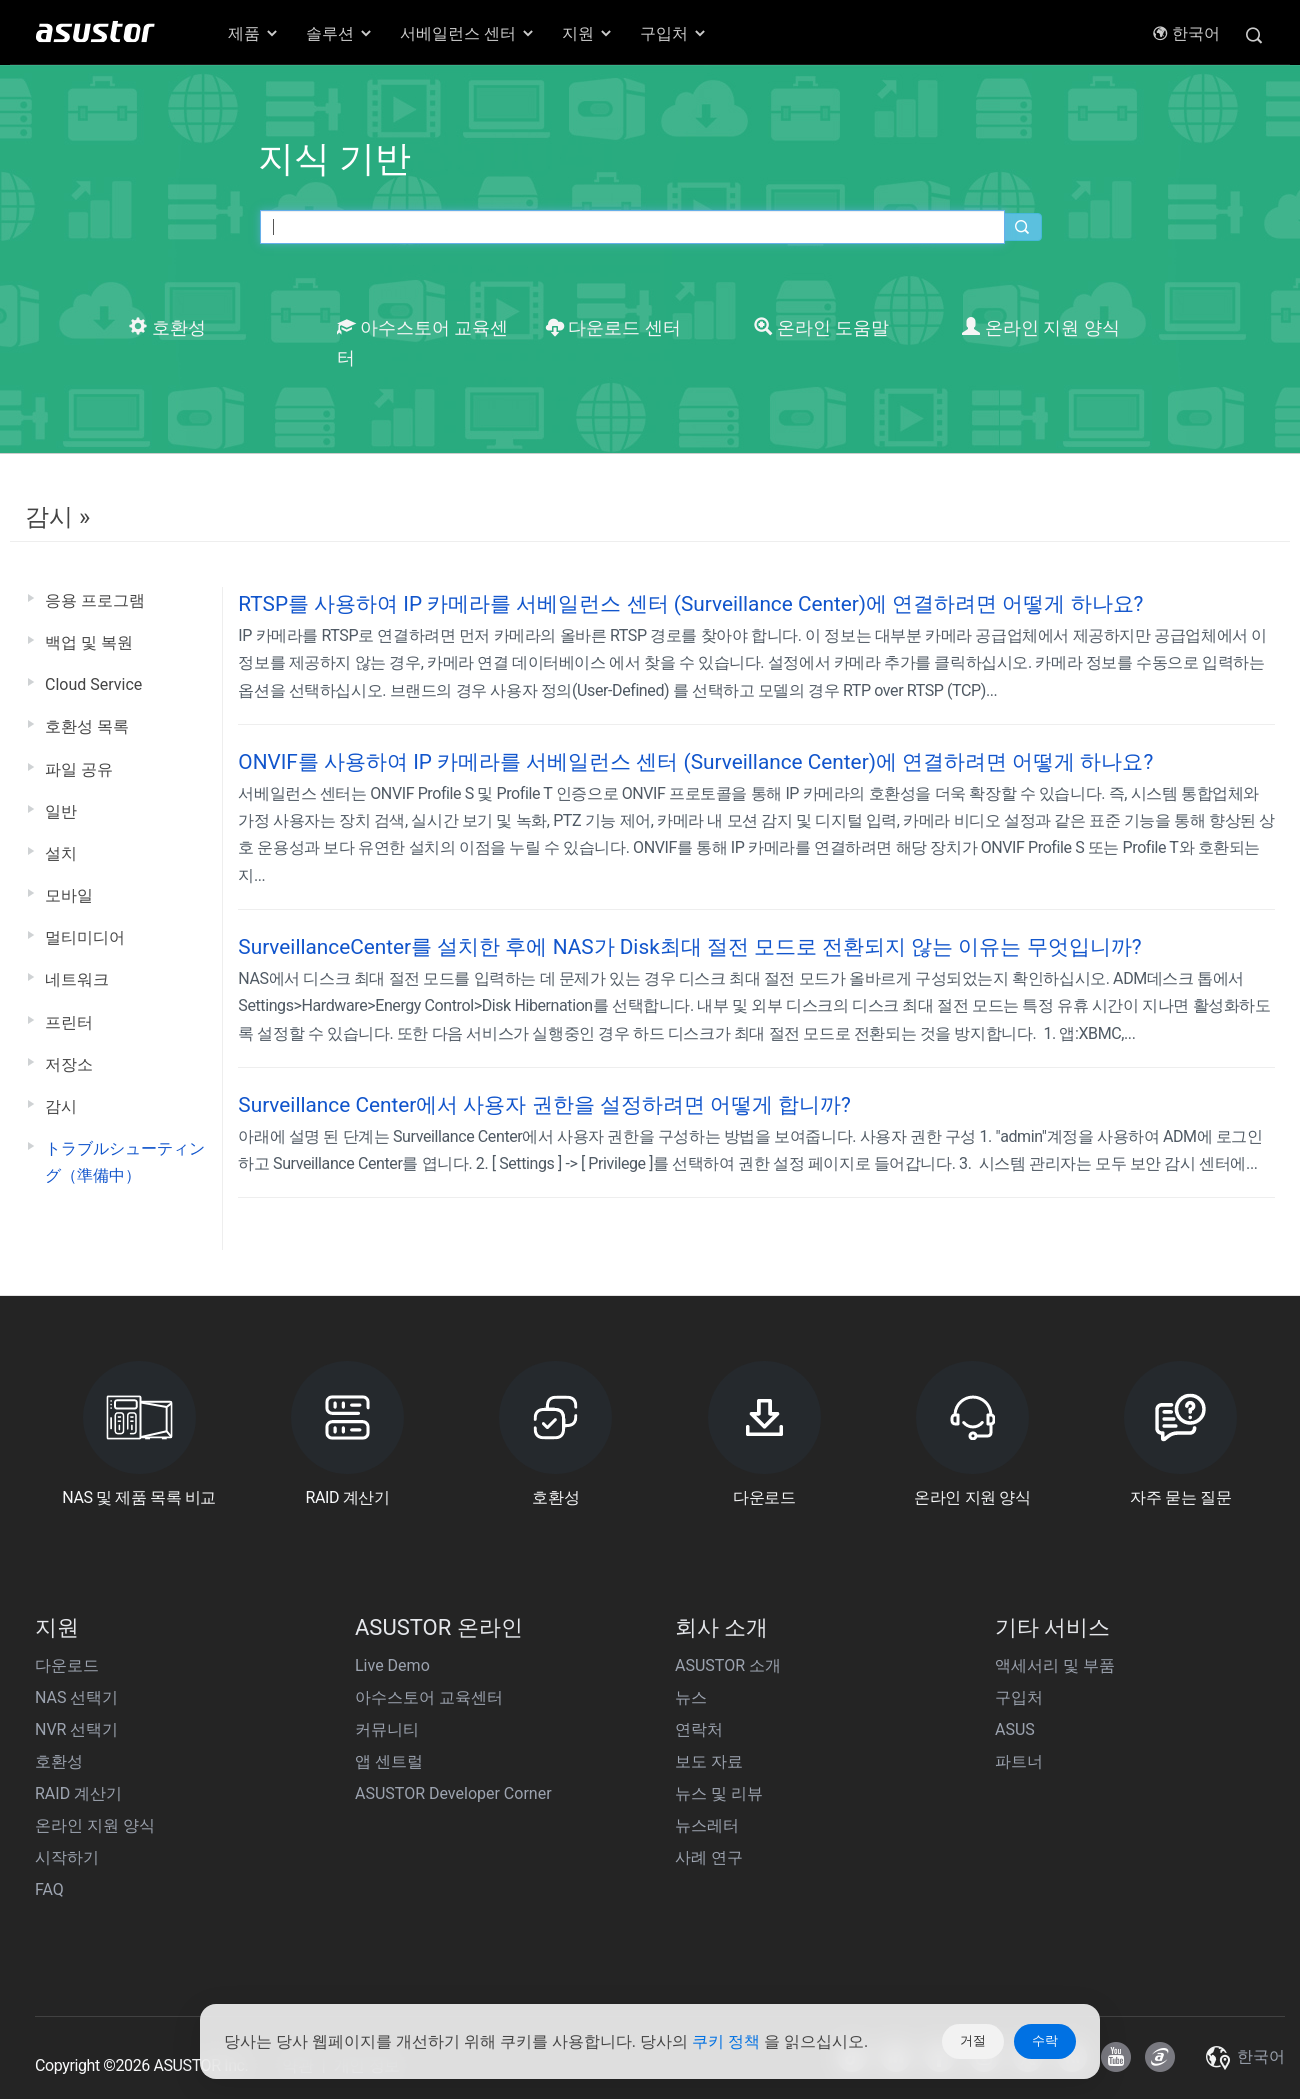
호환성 (167, 328)
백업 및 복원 (89, 642)
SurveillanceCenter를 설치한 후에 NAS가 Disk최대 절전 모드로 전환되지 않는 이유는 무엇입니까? (689, 947)
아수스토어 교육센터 (429, 1697)
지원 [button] (588, 33)
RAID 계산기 (78, 1793)
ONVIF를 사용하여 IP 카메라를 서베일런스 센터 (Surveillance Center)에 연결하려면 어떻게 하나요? (695, 762)
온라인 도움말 (821, 328)
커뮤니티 (387, 1729)
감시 (61, 1106)
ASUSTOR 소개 (728, 1665)
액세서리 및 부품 (1055, 1665)
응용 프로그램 (95, 600)
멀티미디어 (85, 937)
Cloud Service (93, 684)
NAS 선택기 (76, 1697)
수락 (1045, 2040)
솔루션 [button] (340, 33)
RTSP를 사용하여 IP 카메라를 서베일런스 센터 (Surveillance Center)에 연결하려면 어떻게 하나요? (690, 604)
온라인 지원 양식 (1040, 328)
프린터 (69, 1022)
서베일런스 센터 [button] (468, 33)
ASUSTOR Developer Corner (453, 1793)
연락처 (699, 1729)
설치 (61, 853)
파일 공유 (79, 769)
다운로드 (67, 1665)
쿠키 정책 (728, 2041)
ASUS (1015, 1729)
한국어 (1186, 33)
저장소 (69, 1064)
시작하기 (67, 1857)
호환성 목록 (87, 726)
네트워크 (77, 979)
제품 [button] (254, 33)
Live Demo (392, 1665)
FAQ (49, 1889)
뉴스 (691, 1697)
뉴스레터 (707, 1825)
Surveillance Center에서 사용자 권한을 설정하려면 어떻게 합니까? (544, 1105)
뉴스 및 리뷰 (719, 1793)
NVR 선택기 (76, 1729)
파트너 (1019, 1761)
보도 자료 (709, 1761)
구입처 (1019, 1697)
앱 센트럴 (389, 1761)
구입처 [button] (674, 33)
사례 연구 (709, 1857)
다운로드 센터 (613, 328)
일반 (61, 811)
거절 (973, 2040)
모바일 (69, 895)
